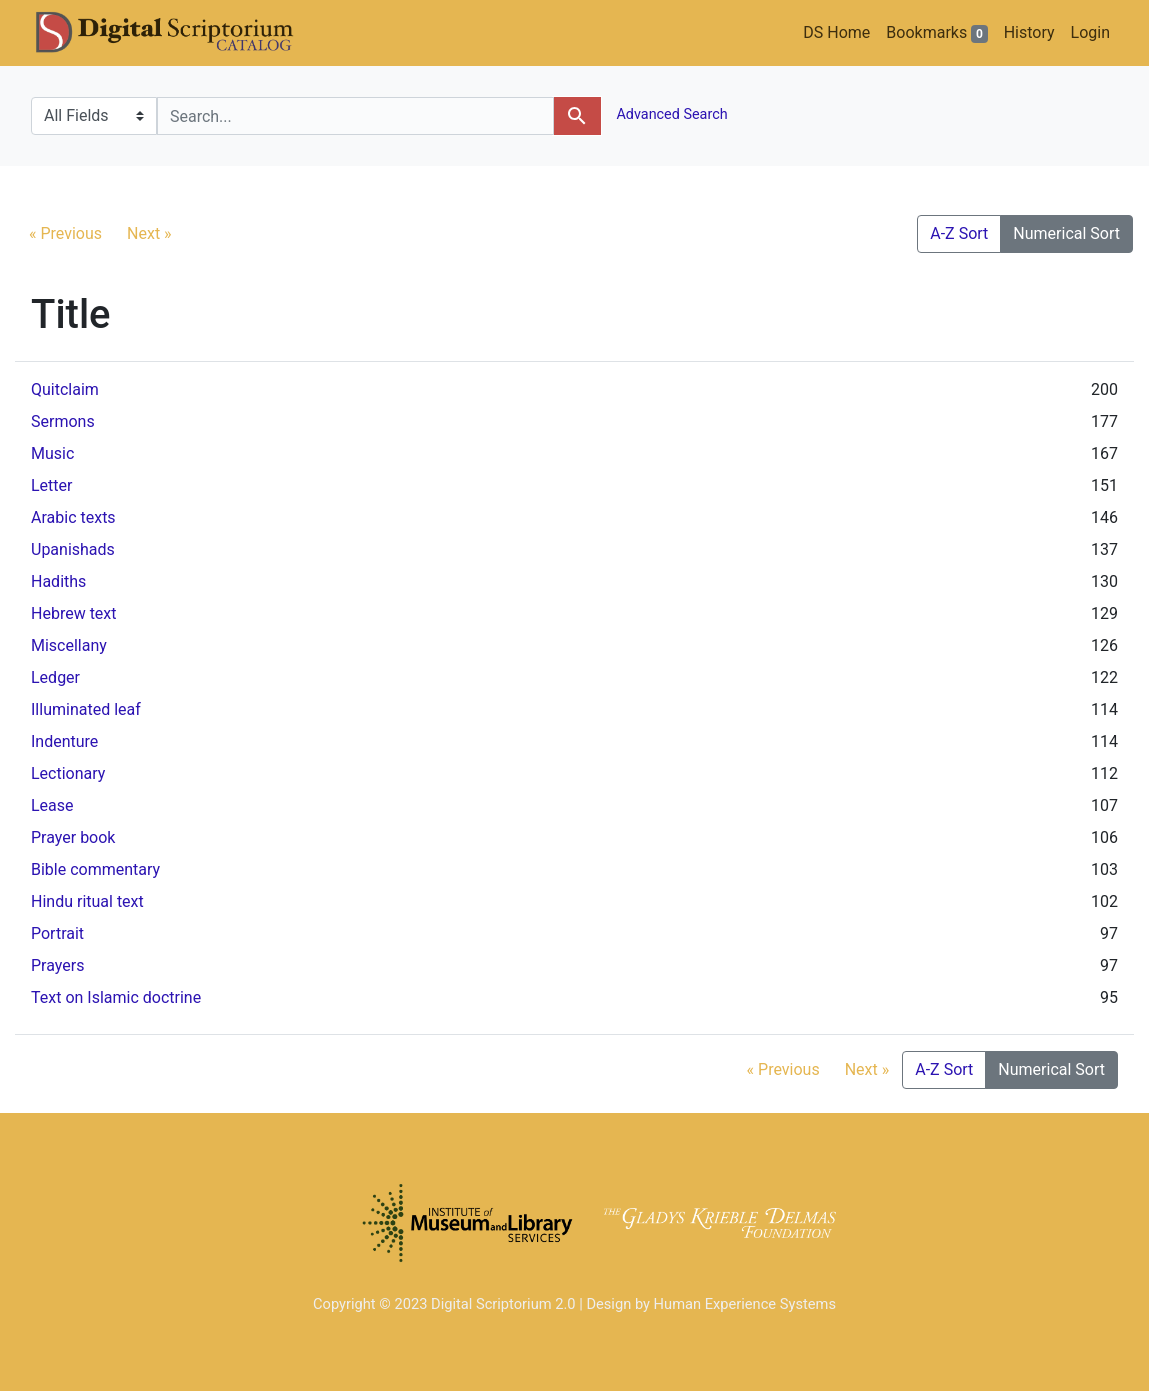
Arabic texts (73, 517)
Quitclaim (65, 389)
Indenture (64, 741)
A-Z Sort (959, 233)
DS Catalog (181, 33)
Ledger (55, 677)
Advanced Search (670, 114)
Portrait (57, 933)
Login (1090, 32)
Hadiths (58, 581)
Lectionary (68, 773)
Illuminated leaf (86, 709)
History (1029, 32)
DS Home (836, 32)
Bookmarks (936, 33)
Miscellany (69, 645)
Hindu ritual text (87, 901)
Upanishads (73, 549)
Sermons (63, 421)
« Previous (65, 233)
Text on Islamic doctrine (116, 997)
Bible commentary (95, 869)
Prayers (57, 965)
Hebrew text (74, 613)
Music (52, 453)
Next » (149, 233)
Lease (52, 805)
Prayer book (73, 837)
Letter (51, 485)
